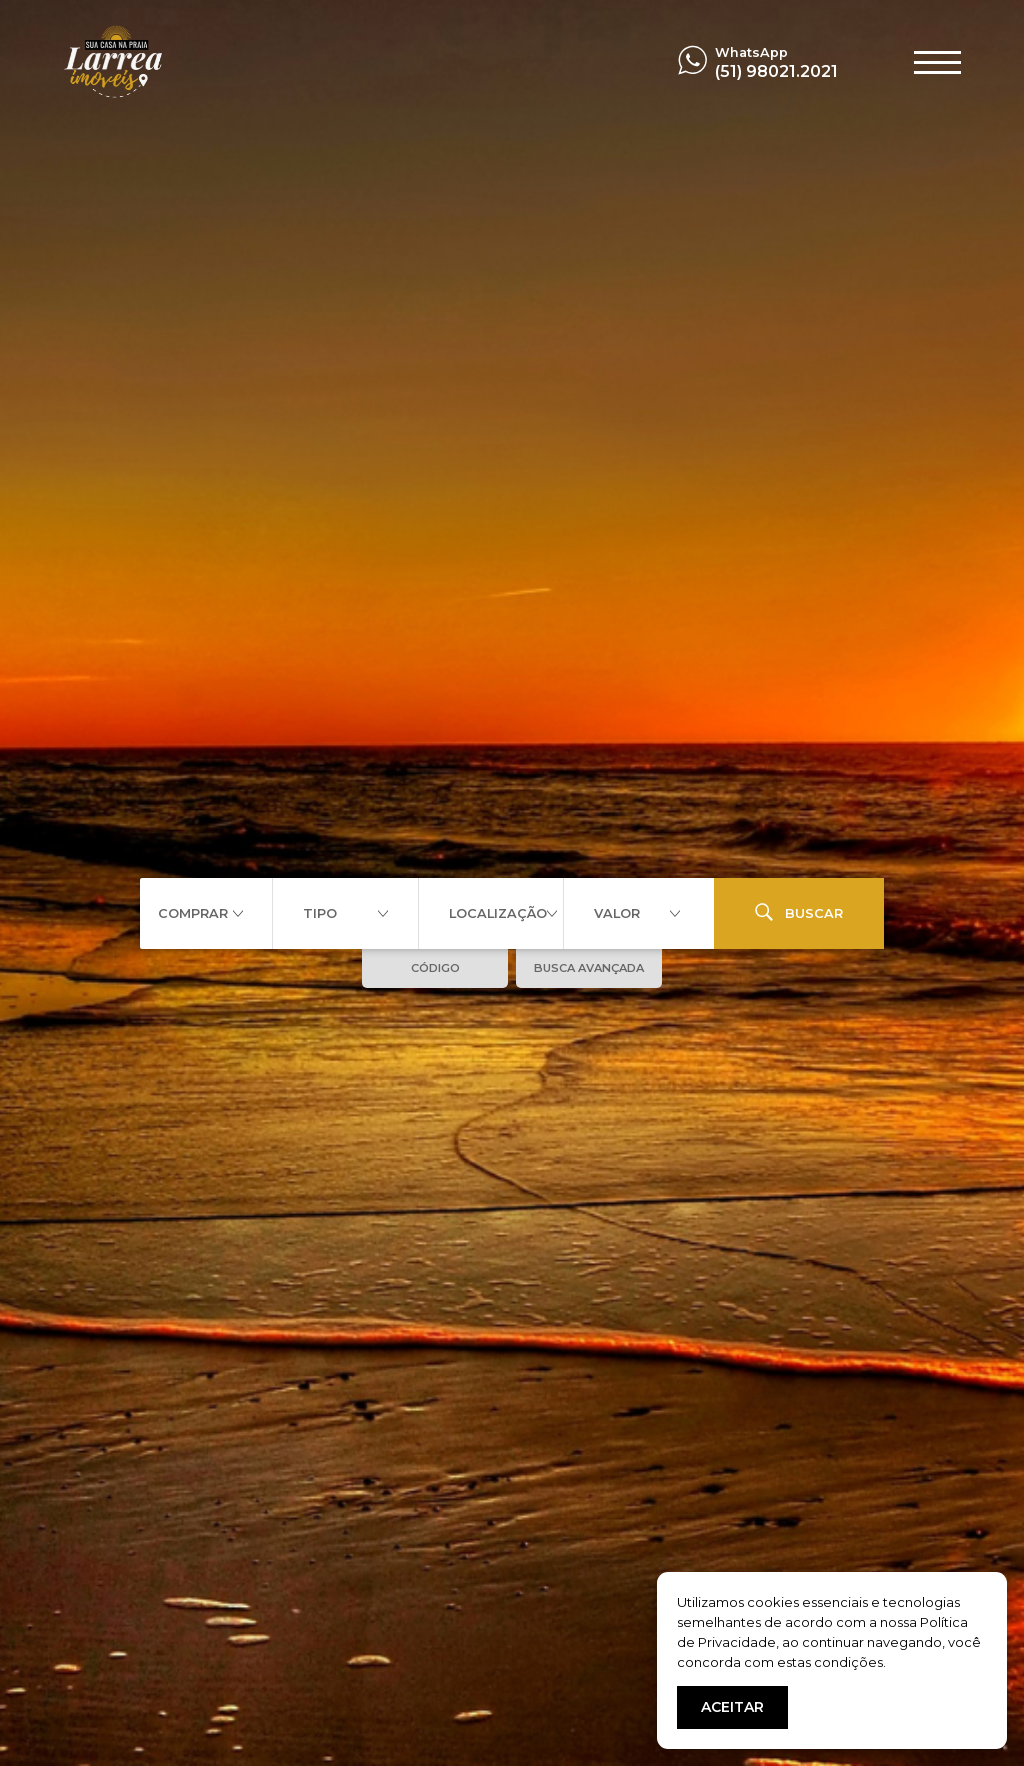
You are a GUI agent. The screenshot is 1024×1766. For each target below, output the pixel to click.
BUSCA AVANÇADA (589, 968)
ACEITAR (732, 1707)
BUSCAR (799, 912)
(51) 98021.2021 (776, 71)
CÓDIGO (435, 968)
